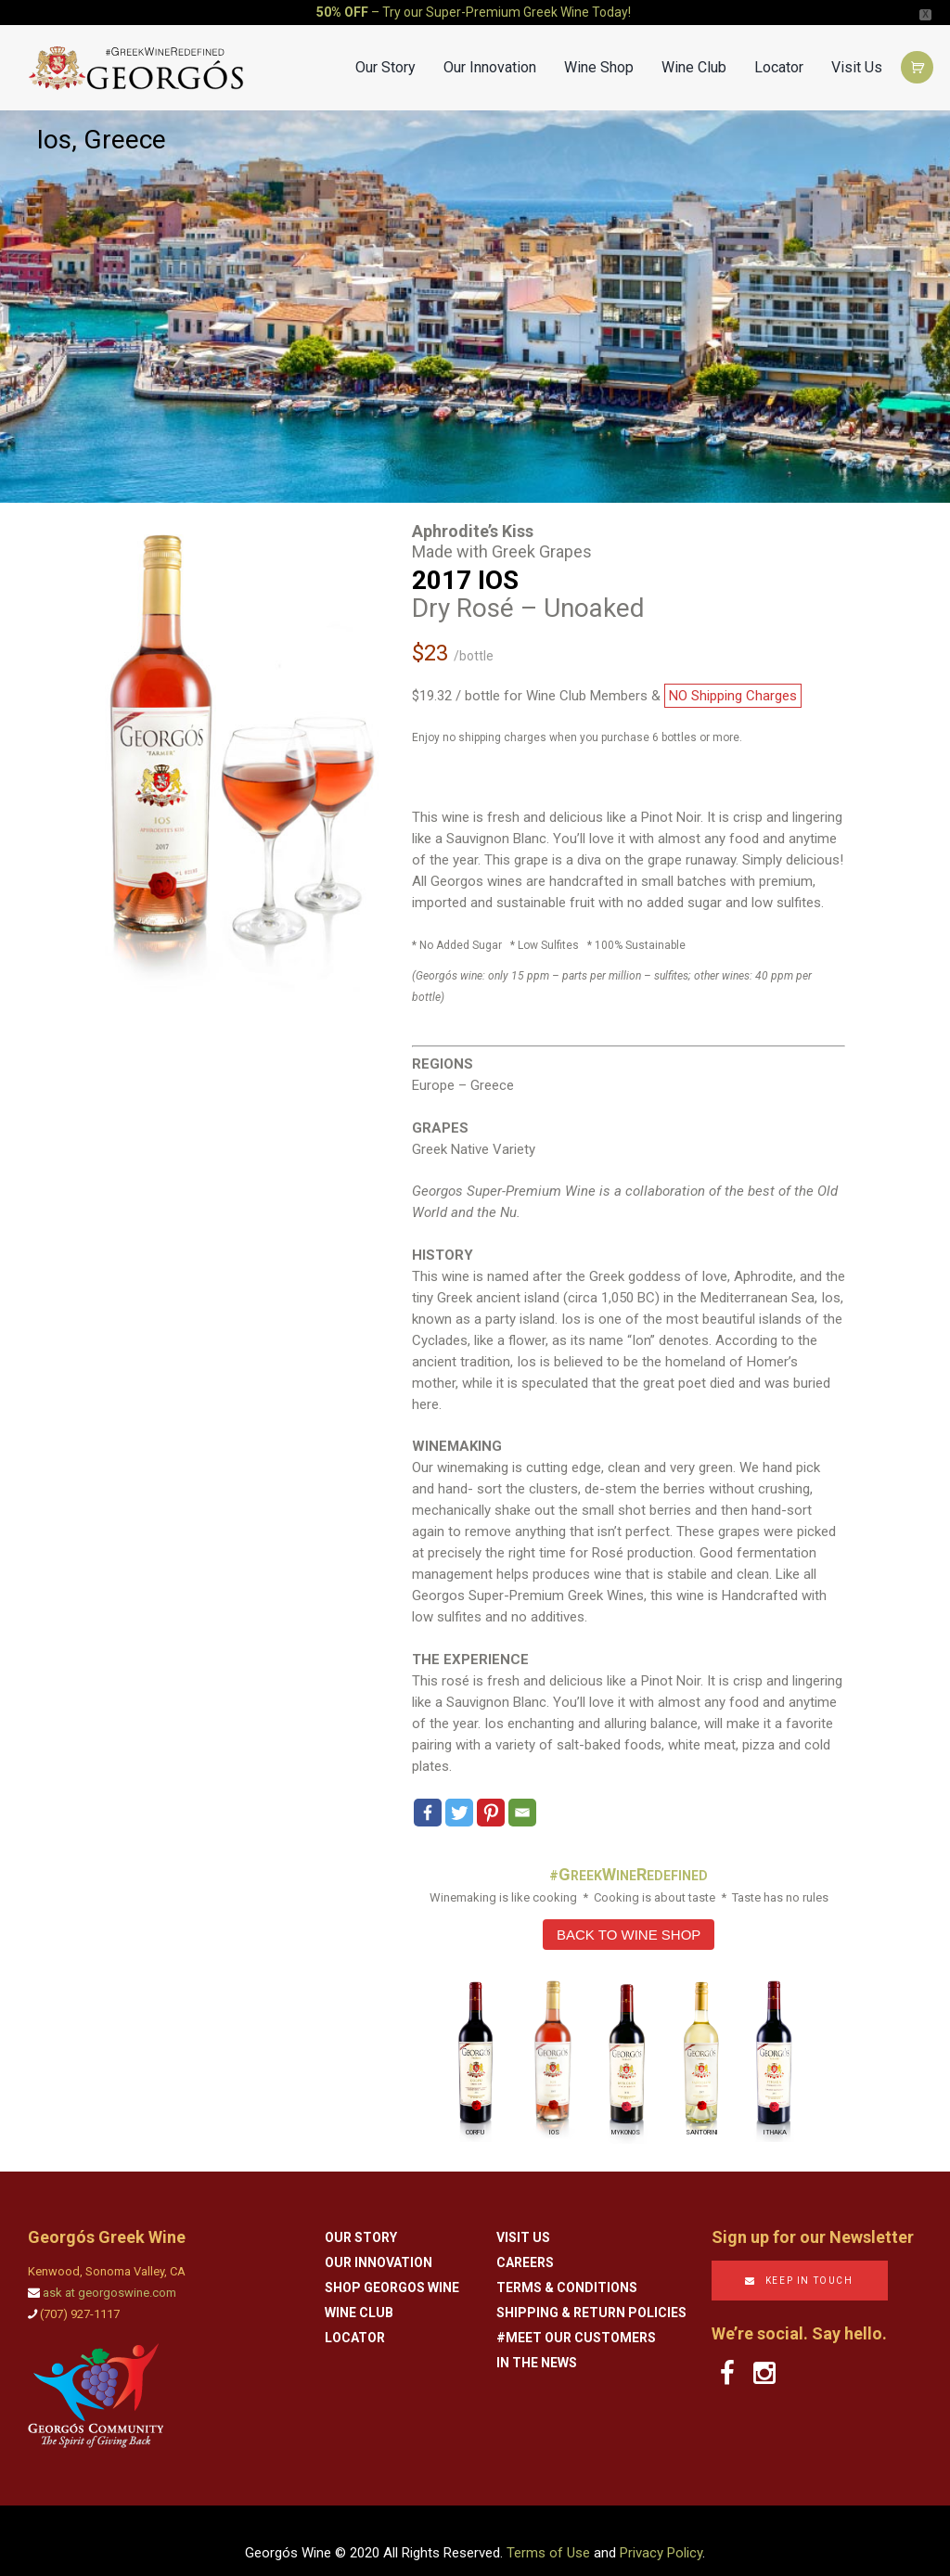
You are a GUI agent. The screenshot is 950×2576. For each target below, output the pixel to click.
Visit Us (856, 50)
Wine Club (693, 50)
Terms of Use (548, 2536)
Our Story (385, 50)
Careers (525, 2245)
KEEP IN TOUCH (809, 2264)
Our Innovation (489, 50)
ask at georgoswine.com (109, 2276)
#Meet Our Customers (576, 2320)
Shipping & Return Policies (591, 2295)
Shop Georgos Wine (392, 2270)
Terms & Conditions (566, 2270)
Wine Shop (599, 50)
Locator (778, 50)
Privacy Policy (661, 2536)
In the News (536, 2346)
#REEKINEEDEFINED (628, 1859)
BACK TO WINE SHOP (628, 1918)
